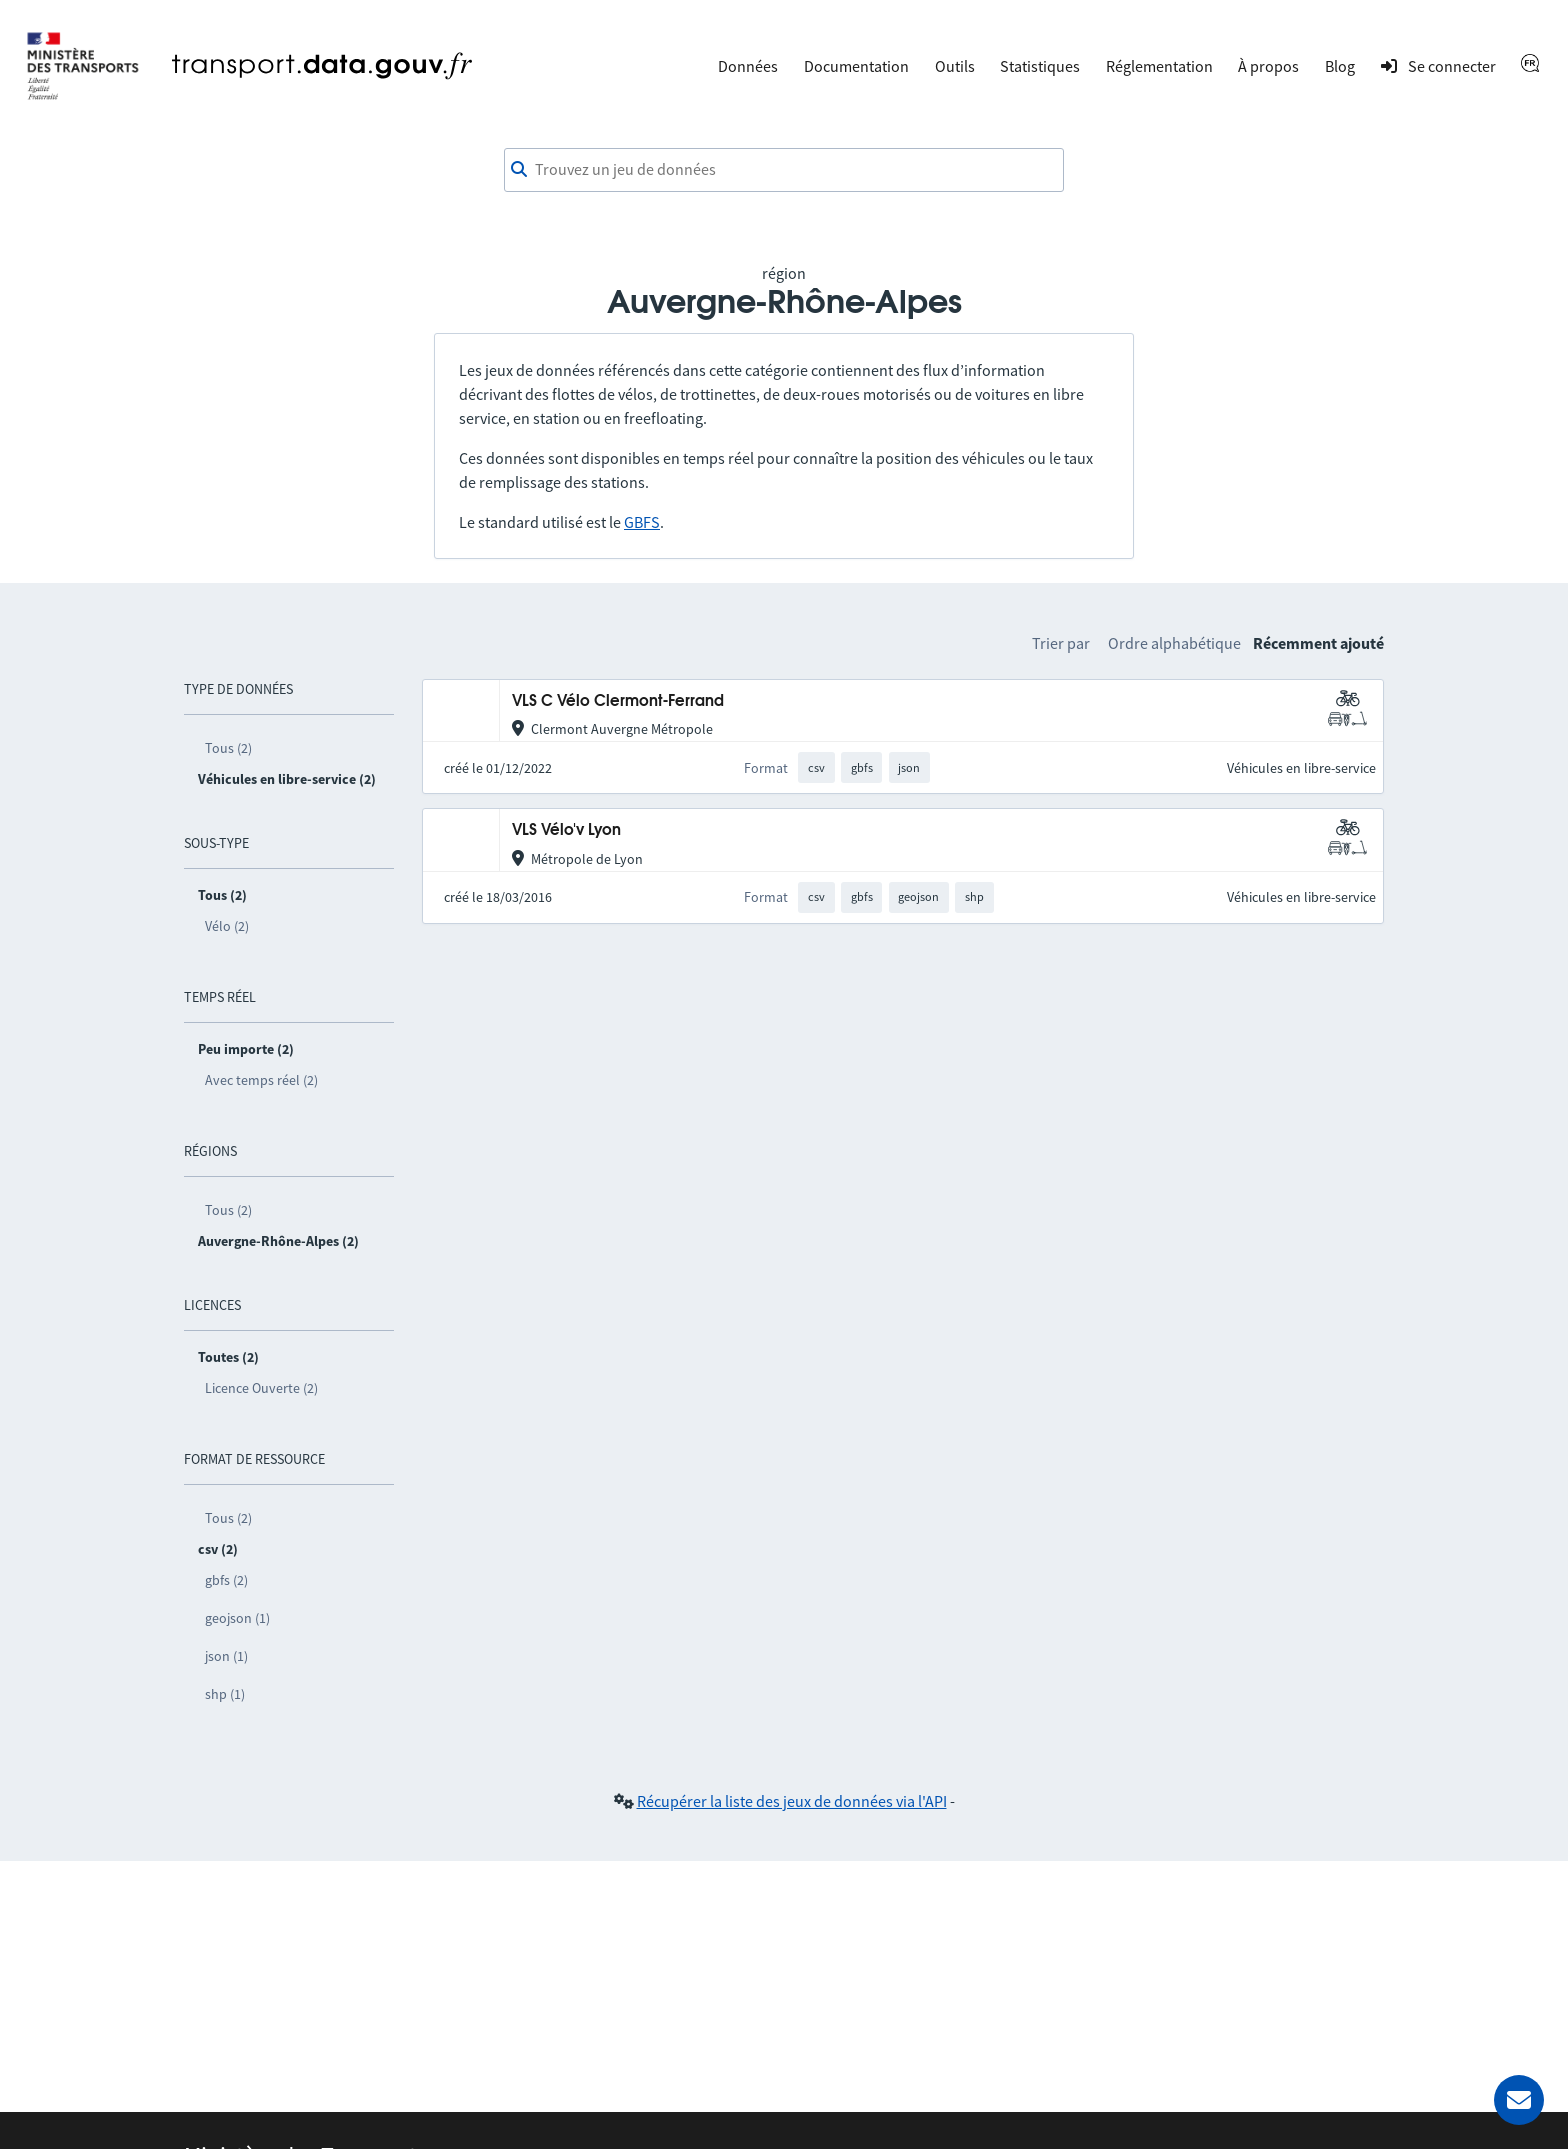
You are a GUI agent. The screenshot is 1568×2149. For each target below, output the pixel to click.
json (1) (226, 1656)
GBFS (642, 522)
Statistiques (1040, 66)
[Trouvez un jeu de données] (784, 170)
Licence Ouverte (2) (261, 1388)
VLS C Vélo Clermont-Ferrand (618, 701)
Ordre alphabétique (1174, 643)
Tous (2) (228, 748)
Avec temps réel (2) (261, 1080)
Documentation (856, 66)
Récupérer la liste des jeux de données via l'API (792, 1801)
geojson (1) (237, 1618)
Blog (1340, 66)
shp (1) (225, 1694)
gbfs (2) (226, 1580)
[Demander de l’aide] (1519, 2100)
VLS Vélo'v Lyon (566, 830)
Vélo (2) (227, 926)
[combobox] (784, 170)
